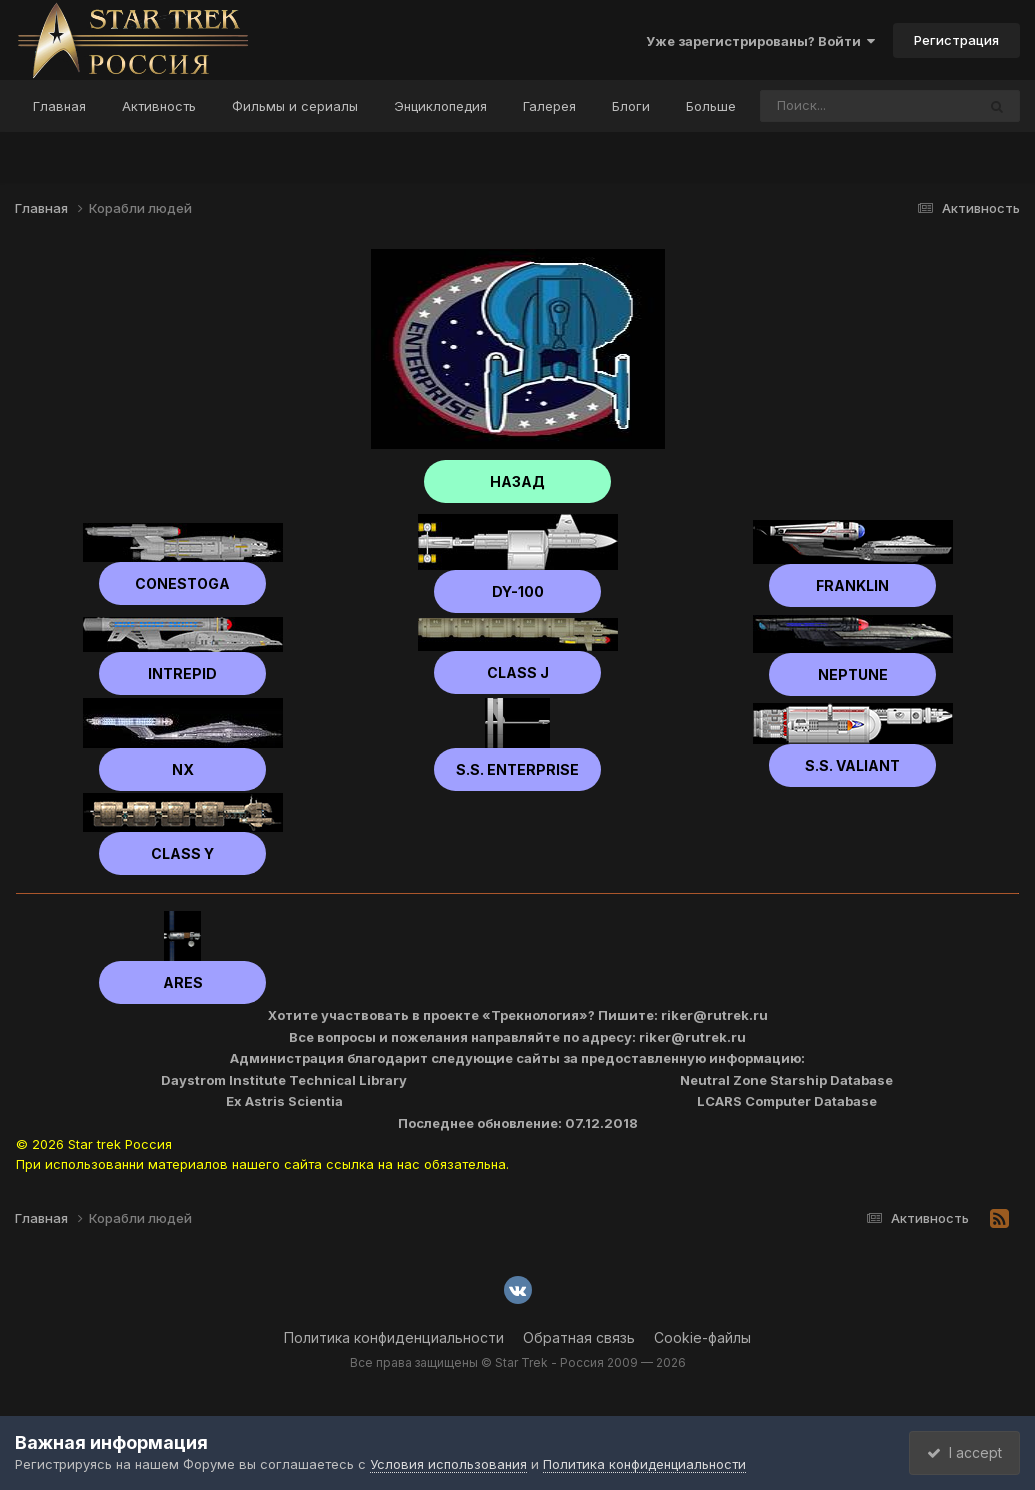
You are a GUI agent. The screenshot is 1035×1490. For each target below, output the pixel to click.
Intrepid (182, 673)
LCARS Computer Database (787, 1101)
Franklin (852, 585)
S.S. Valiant (852, 765)
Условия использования (448, 1464)
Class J (518, 672)
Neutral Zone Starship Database (786, 1080)
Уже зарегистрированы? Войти (760, 41)
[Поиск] (830, 106)
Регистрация (956, 40)
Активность (159, 106)
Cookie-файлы (702, 1337)
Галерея (549, 106)
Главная (59, 106)
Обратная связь (579, 1337)
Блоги (631, 106)
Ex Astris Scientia (284, 1101)
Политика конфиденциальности (394, 1337)
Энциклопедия (440, 106)
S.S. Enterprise (517, 769)
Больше (711, 106)
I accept (961, 1452)
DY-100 (518, 591)
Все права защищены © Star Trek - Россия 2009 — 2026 (518, 1362)
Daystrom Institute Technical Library (284, 1080)
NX (183, 769)
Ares (183, 982)
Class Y (182, 853)
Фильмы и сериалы (295, 106)
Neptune (853, 674)
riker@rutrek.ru (714, 1015)
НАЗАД (517, 481)
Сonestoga (182, 583)
